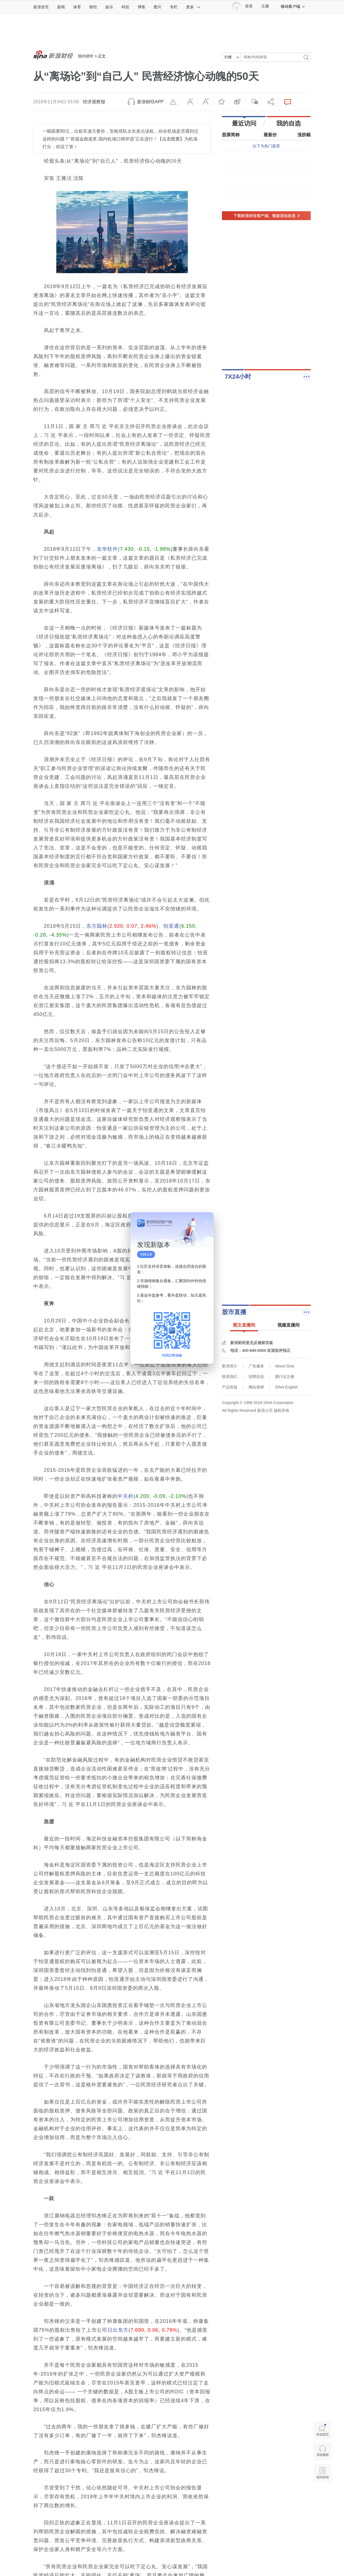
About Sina (284, 1366)
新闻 (61, 7)
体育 (77, 7)
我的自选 (288, 123)
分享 (269, 102)
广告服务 (256, 1366)
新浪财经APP (150, 101)
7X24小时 (238, 376)
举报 (174, 102)
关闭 (206, 1221)
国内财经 (85, 56)
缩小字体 (190, 102)
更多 (193, 7)
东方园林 (96, 926)
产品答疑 (229, 1387)
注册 (265, 6)
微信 (253, 102)
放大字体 (205, 102)
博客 (141, 7)
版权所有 (281, 1410)
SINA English (286, 1387)
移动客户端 (293, 6)
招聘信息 (256, 1376)
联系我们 (229, 1376)
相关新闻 (322, 2473)
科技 (125, 7)
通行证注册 (284, 1376)
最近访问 (244, 123)
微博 (237, 102)
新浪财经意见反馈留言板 (251, 1342)
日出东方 (117, 2330)
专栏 (174, 7)
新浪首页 (41, 7)
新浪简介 (229, 1366)
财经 (93, 7)
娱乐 (109, 7)
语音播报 (322, 2451)
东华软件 (107, 549)
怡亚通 (171, 926)
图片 (157, 7)
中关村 (125, 1496)
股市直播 (234, 1312)
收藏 (221, 102)
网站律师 (256, 1387)
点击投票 (171, 139)
